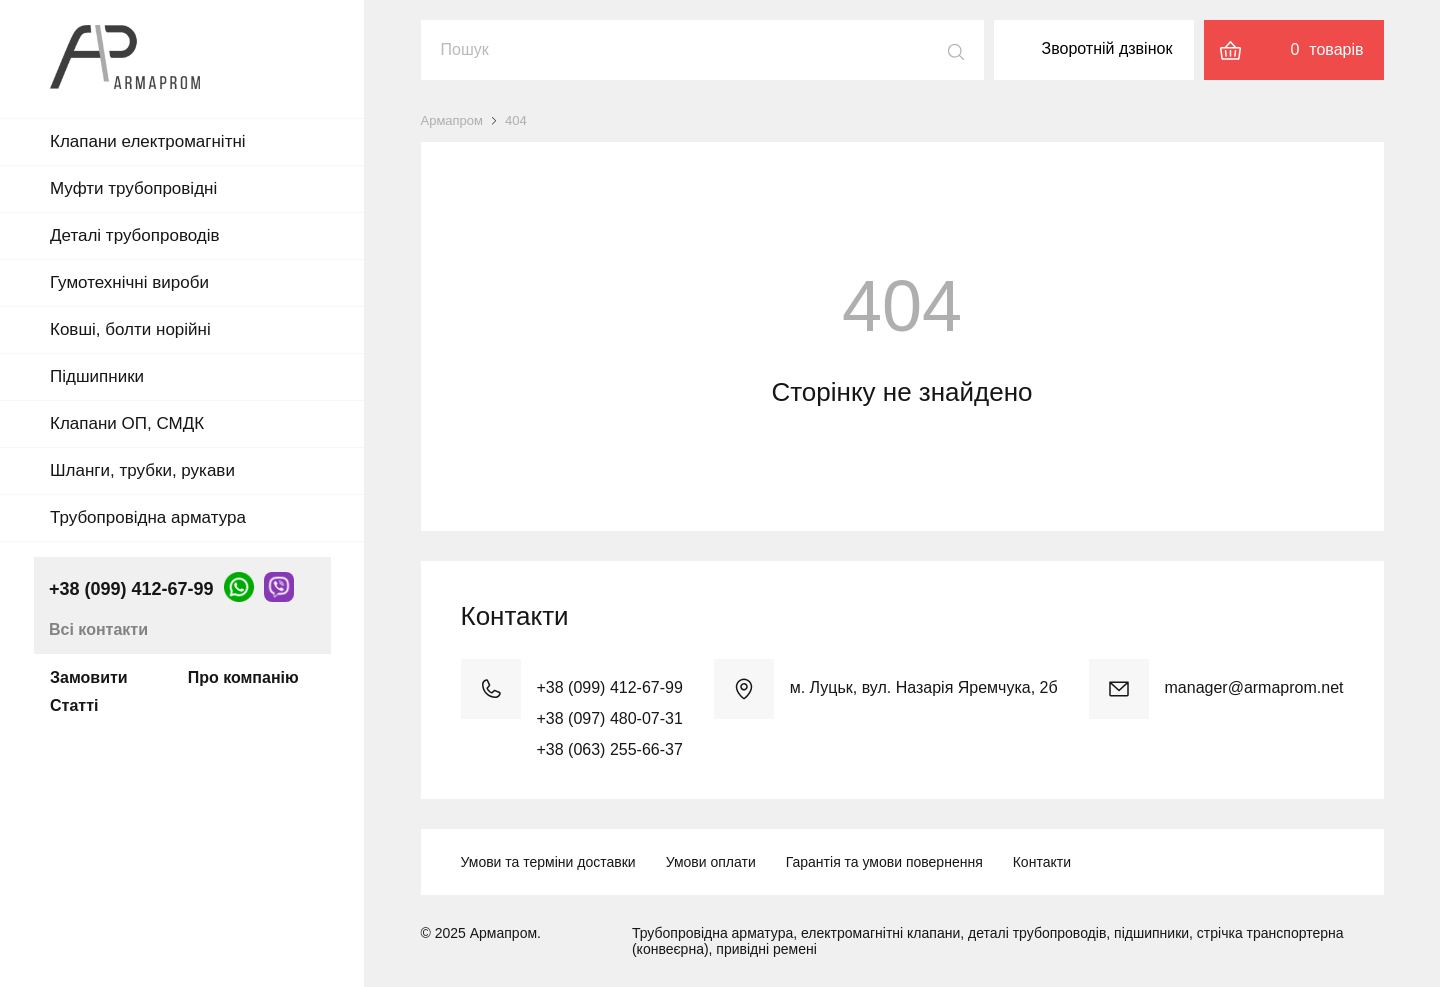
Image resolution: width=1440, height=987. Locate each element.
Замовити (89, 677)
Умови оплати (711, 862)
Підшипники (97, 376)
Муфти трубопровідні (133, 188)
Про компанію (243, 677)
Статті (74, 705)
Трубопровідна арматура (148, 517)
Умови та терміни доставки (548, 862)
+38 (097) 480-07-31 (610, 718)
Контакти (1042, 862)
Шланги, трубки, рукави (142, 470)
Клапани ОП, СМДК (127, 423)
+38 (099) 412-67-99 (131, 589)
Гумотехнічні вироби (129, 282)
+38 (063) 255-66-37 (610, 749)
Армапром (452, 120)
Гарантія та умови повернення (884, 862)
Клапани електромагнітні (148, 141)
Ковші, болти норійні (130, 329)
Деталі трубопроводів (135, 235)
